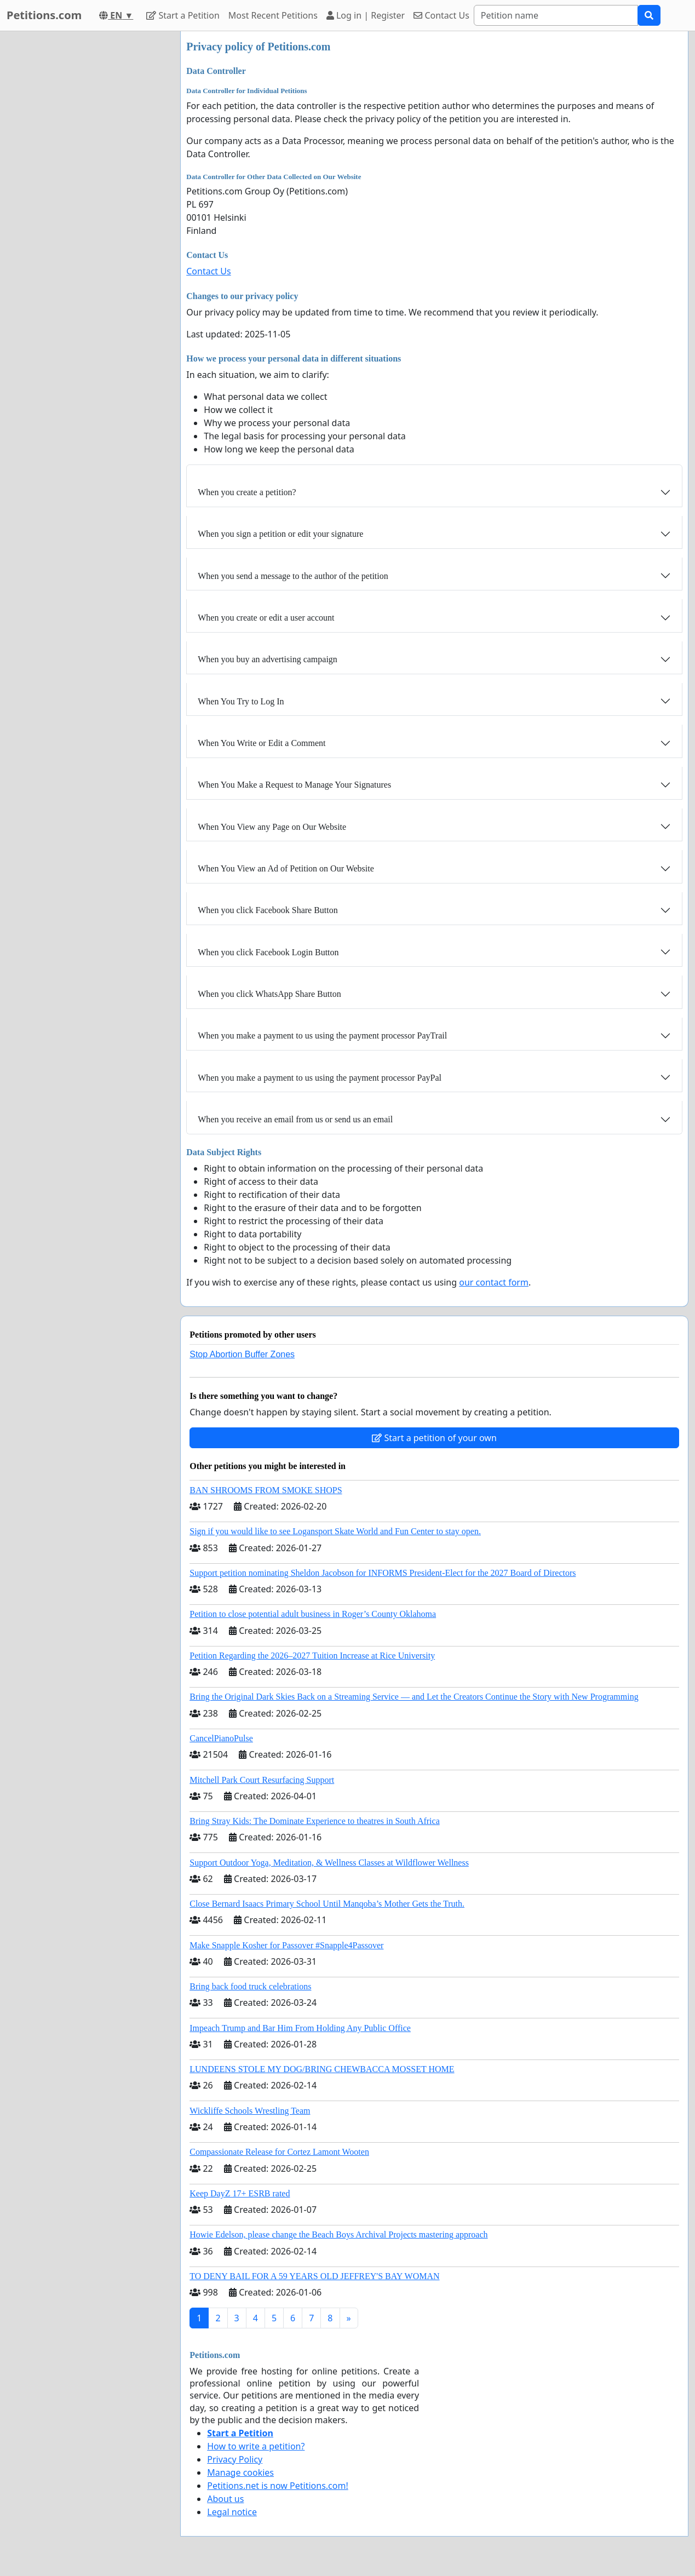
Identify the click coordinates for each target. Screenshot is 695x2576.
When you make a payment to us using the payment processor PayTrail (322, 1035)
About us (225, 2499)
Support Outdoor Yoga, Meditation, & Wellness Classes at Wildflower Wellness (329, 1862)
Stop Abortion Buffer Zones (242, 1354)
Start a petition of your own (434, 1438)
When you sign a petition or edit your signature (280, 533)
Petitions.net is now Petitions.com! (277, 2486)
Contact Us (441, 15)
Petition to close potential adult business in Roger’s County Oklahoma (312, 1614)
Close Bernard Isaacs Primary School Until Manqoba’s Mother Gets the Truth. (326, 1903)
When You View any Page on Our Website (272, 826)
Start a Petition (182, 15)
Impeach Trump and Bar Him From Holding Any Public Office (300, 2028)
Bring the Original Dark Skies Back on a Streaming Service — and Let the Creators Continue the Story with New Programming (413, 1696)
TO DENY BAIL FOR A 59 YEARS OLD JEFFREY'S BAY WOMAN (314, 2276)
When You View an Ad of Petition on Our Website (286, 868)
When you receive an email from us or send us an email (295, 1119)
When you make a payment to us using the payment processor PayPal (319, 1077)
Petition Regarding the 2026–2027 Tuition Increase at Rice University (312, 1655)
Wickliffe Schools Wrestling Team (249, 2110)
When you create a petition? (247, 492)
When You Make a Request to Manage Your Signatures (294, 784)
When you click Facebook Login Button (268, 952)
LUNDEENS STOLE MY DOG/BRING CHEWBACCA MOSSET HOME (321, 2069)
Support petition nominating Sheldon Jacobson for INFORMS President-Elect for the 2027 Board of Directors (382, 1572)
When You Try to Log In (241, 701)
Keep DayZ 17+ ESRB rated (239, 2193)
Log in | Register (365, 15)
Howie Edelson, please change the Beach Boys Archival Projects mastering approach (338, 2234)
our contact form (494, 1282)
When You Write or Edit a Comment (261, 743)
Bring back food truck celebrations (250, 1986)
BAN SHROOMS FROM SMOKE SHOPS (265, 1490)
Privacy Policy (234, 2459)
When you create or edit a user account (266, 617)
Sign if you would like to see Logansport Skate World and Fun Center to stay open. (335, 1531)
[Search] (556, 15)
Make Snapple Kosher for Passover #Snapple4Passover (286, 1945)
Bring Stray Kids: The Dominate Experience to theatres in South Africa (314, 1821)
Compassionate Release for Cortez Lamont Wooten (279, 2151)
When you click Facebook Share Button (268, 910)
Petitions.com (44, 15)
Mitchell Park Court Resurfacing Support (261, 1780)
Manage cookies (240, 2472)
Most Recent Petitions (273, 15)
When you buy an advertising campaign (267, 659)
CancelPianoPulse (221, 1738)
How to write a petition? (256, 2446)
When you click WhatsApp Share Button (269, 994)
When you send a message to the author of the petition (293, 576)
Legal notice (232, 2512)
